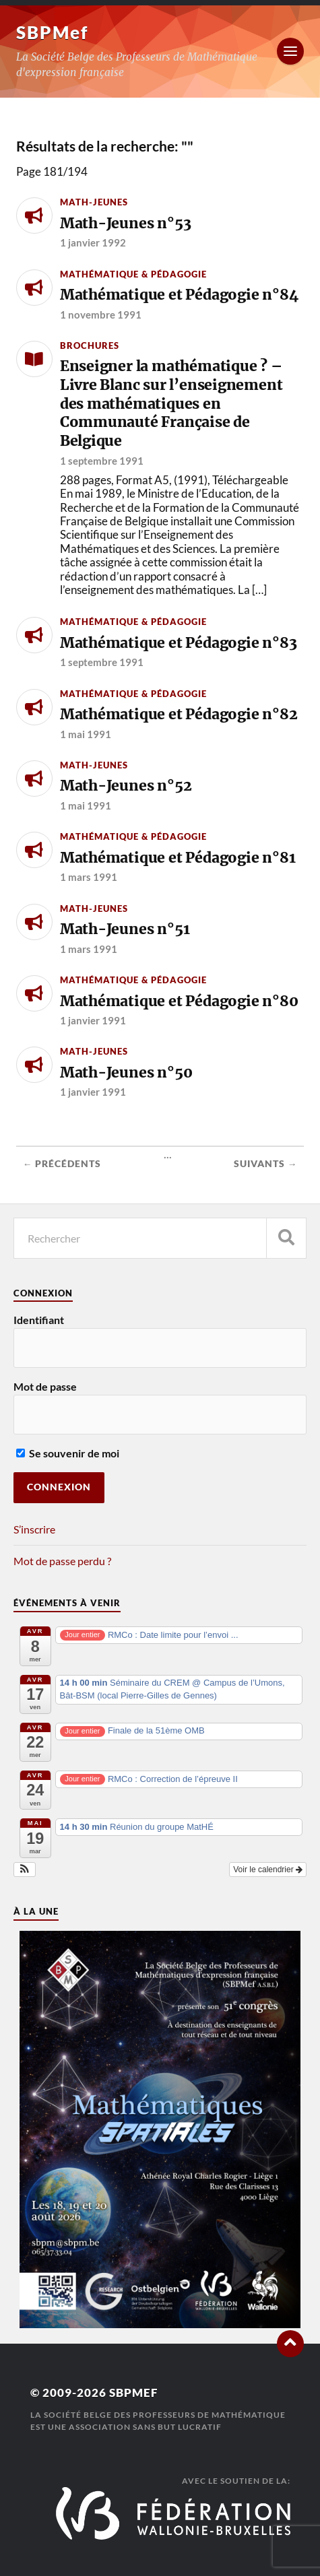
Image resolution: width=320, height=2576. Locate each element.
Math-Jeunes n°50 (126, 1072)
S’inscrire (34, 1529)
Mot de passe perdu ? (62, 1560)
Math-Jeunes (94, 202)
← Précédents (62, 1163)
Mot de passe (45, 1386)
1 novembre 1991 (100, 314)
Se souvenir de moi (67, 1453)
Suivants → (266, 1163)
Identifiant (38, 1319)
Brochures (89, 345)
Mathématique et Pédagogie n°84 (179, 295)
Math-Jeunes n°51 (125, 929)
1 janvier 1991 (93, 1020)
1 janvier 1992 (93, 242)
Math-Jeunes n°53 (125, 223)
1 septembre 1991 (101, 461)
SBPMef (52, 32)
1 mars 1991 (88, 877)
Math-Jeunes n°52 (126, 786)
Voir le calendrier (267, 1869)
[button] (24, 1869)
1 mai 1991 (85, 734)
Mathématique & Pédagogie (133, 274)
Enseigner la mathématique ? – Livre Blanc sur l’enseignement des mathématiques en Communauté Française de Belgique (171, 403)
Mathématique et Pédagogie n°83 (178, 643)
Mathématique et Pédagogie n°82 (179, 714)
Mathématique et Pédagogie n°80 (179, 1001)
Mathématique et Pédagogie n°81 (178, 858)
